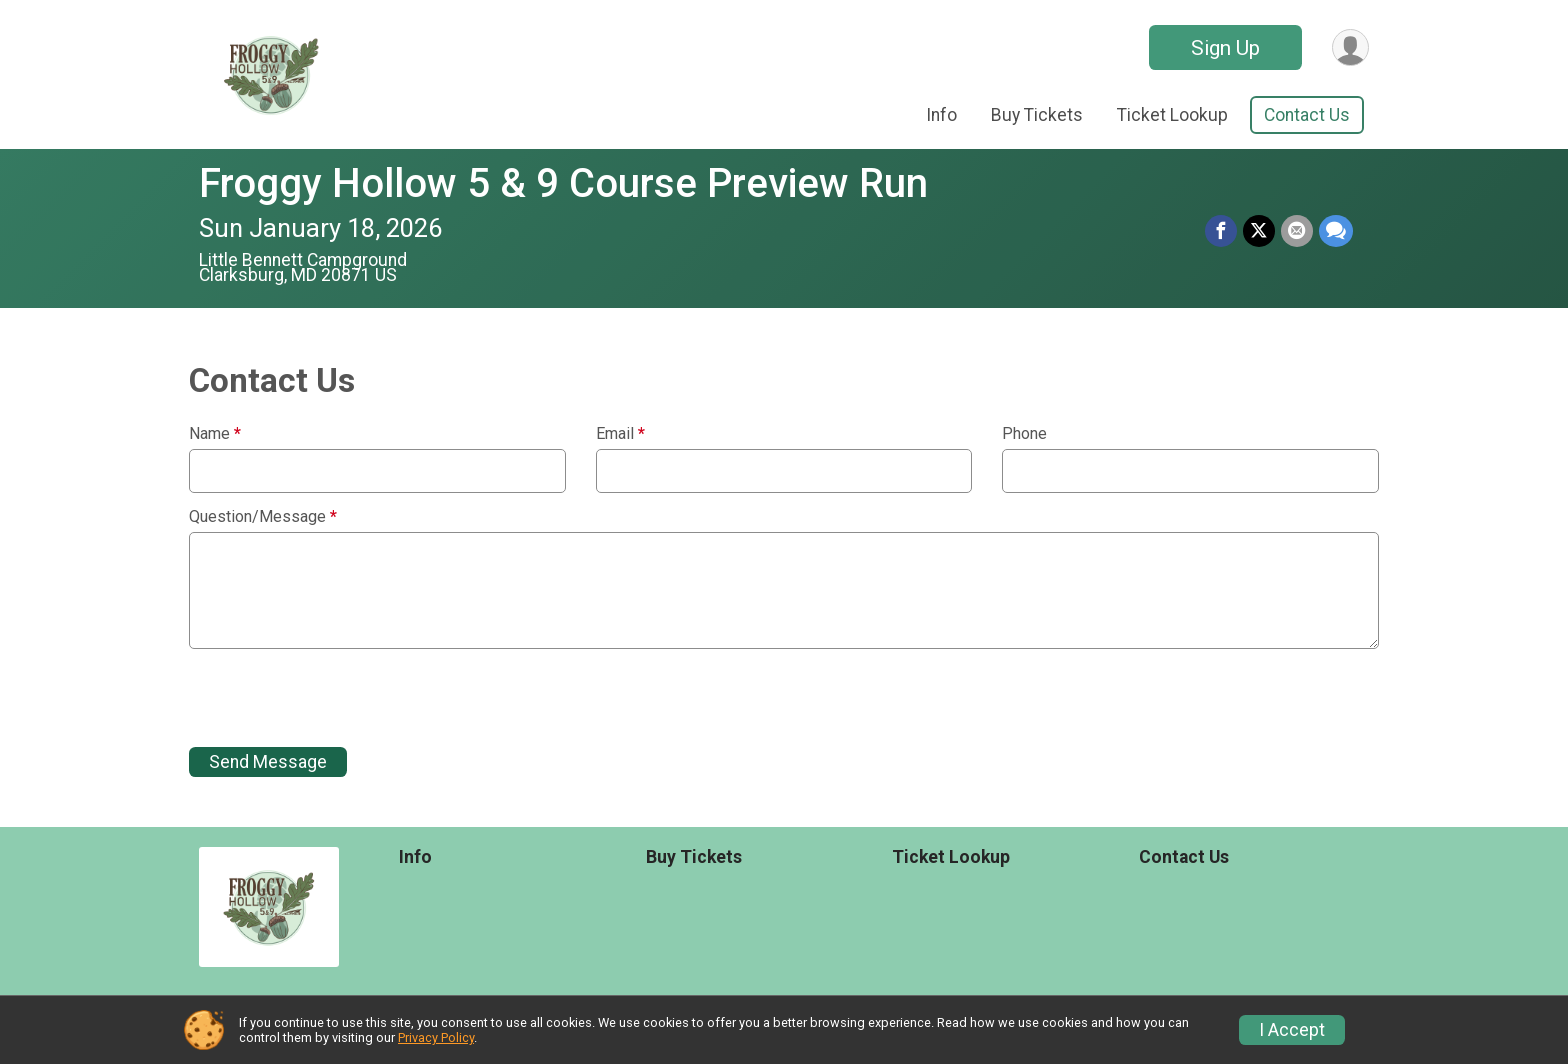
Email (620, 434)
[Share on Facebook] (1221, 231)
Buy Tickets (1037, 115)
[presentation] (341, 698)
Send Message (268, 762)
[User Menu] (1350, 47)
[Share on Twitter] (1259, 231)
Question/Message (263, 517)
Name (215, 434)
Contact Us (1307, 115)
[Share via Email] (1297, 231)
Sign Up (1225, 48)
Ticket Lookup (1172, 115)
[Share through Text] (1336, 231)
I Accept (1292, 1030)
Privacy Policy (436, 1037)
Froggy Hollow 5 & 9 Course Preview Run (563, 183)
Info (941, 115)
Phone (1024, 434)
